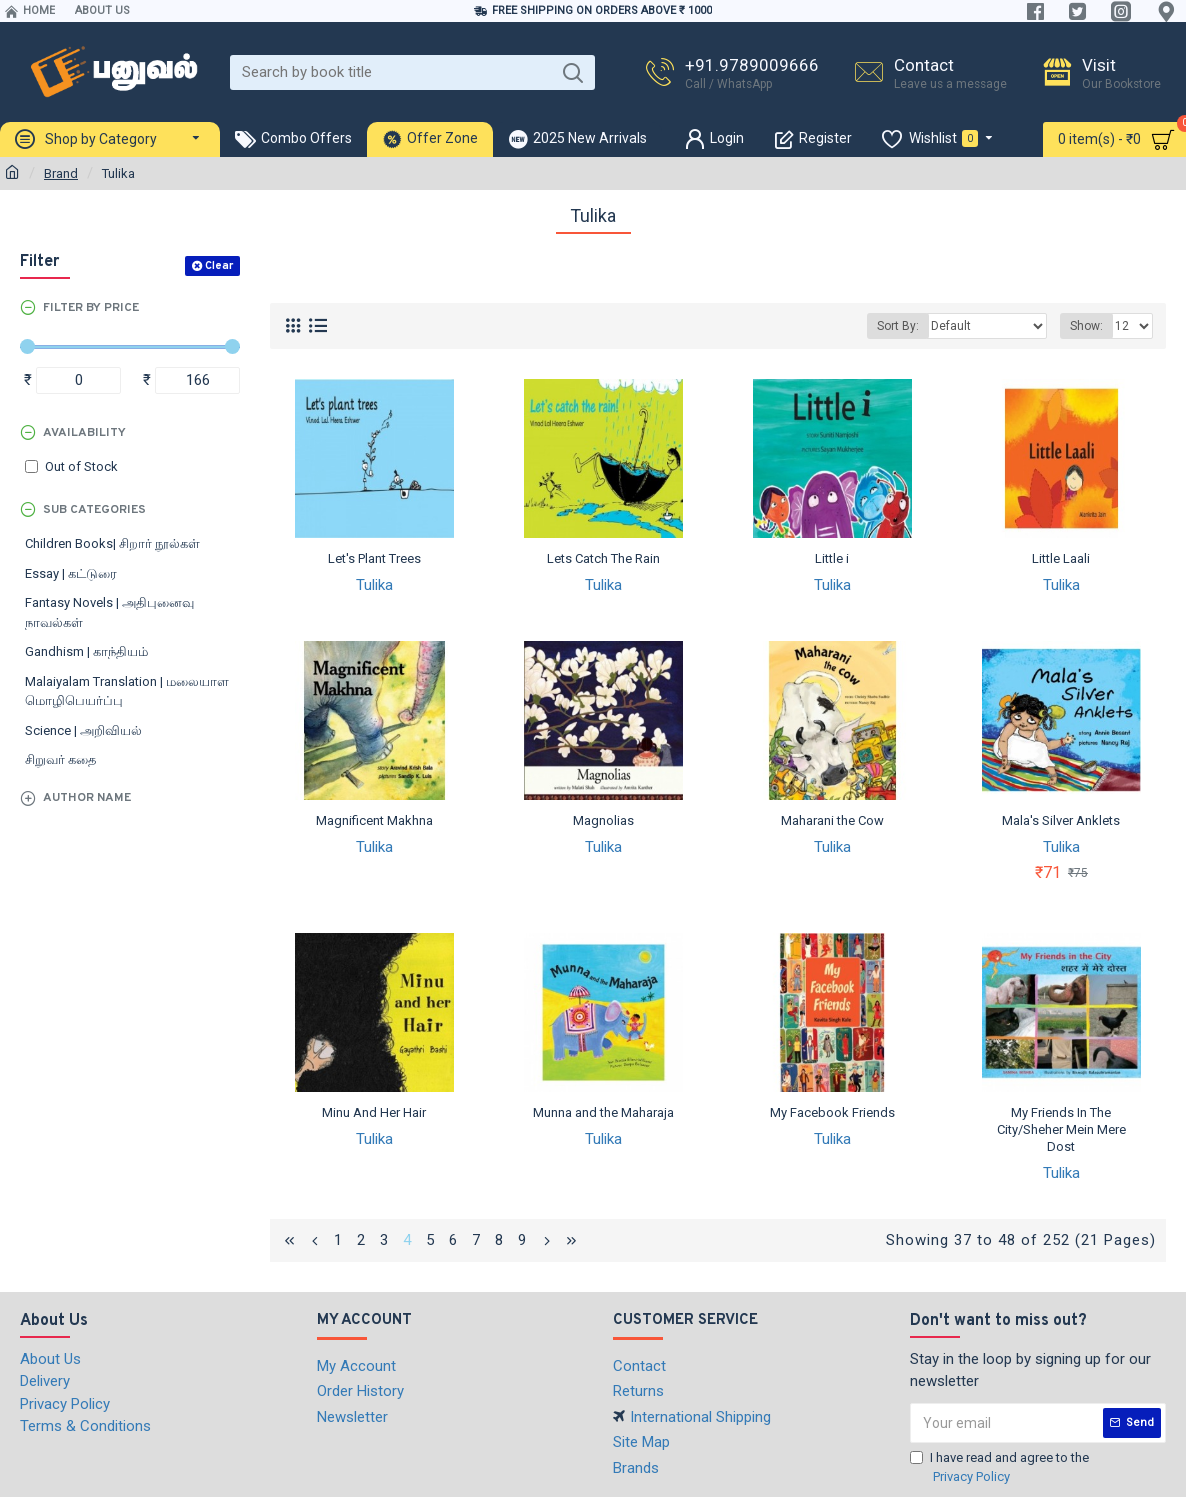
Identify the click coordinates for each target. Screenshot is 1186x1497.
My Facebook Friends (832, 1112)
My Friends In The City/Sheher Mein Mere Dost (1061, 1129)
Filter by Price (91, 308)
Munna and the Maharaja (603, 1112)
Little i (832, 558)
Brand (61, 173)
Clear (219, 266)
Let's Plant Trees (374, 558)
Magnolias (603, 820)
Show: (1086, 326)
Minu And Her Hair (374, 1112)
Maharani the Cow (832, 820)
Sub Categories (94, 510)
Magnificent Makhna (374, 820)
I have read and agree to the (999, 1468)
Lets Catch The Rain (603, 558)
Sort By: (898, 326)
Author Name (87, 798)
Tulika (374, 585)
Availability (84, 433)
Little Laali (1061, 558)
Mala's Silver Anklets (1061, 820)
